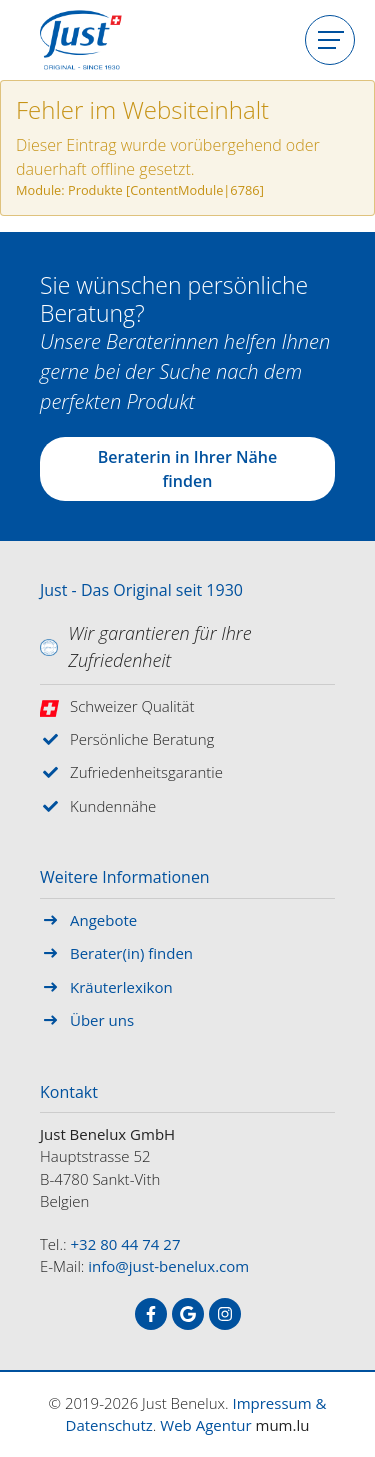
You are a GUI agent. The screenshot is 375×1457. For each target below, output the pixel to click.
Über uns (102, 1020)
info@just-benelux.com (168, 1266)
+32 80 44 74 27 (126, 1244)
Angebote (103, 920)
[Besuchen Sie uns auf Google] (188, 1314)
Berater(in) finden (131, 953)
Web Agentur (205, 1425)
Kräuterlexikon (121, 987)
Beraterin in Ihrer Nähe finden (187, 469)
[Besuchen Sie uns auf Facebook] (151, 1314)
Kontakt (69, 1093)
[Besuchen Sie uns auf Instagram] (225, 1314)
